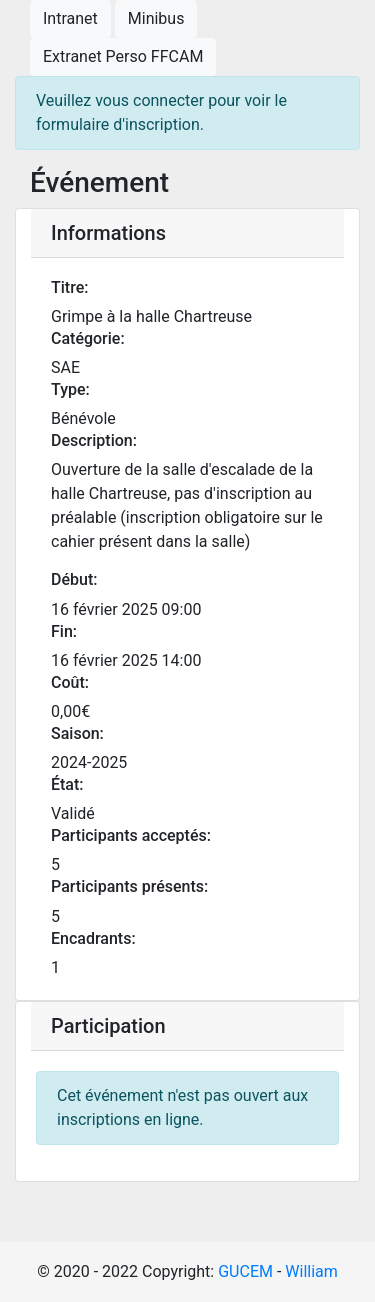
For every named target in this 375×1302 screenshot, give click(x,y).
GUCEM (245, 1271)
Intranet (70, 18)
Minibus (156, 18)
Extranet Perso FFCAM (123, 56)
